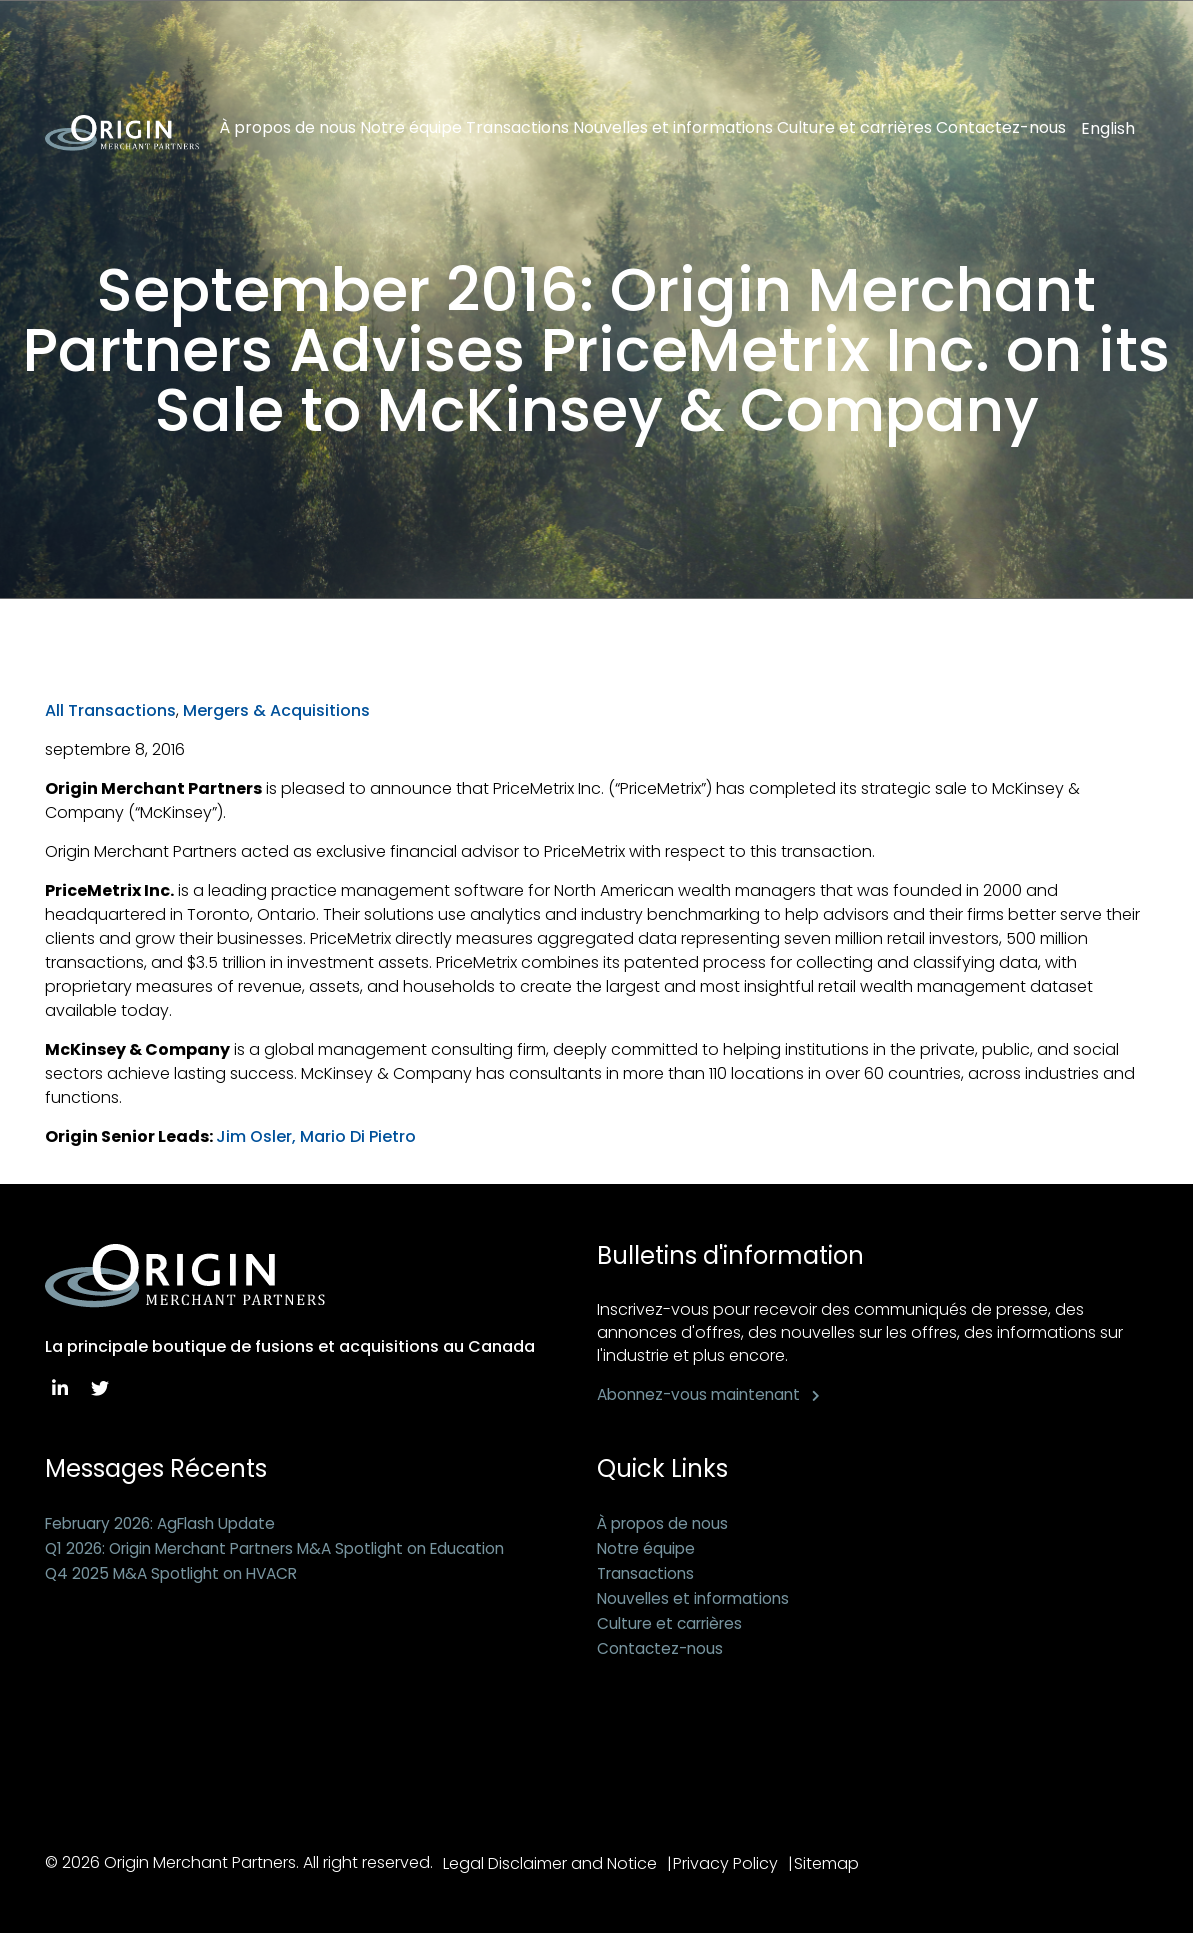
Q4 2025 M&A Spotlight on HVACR (177, 1573)
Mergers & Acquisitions (276, 710)
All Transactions (110, 710)
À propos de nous (287, 128)
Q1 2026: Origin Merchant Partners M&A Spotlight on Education (290, 1548)
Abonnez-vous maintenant (703, 1394)
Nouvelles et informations (673, 128)
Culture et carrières (854, 128)
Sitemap (840, 1863)
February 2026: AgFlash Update (168, 1523)
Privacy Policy (732, 1863)
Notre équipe (411, 128)
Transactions (517, 128)
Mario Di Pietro (358, 1136)
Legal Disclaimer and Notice (550, 1863)
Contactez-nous (1001, 128)
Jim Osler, (256, 1136)
